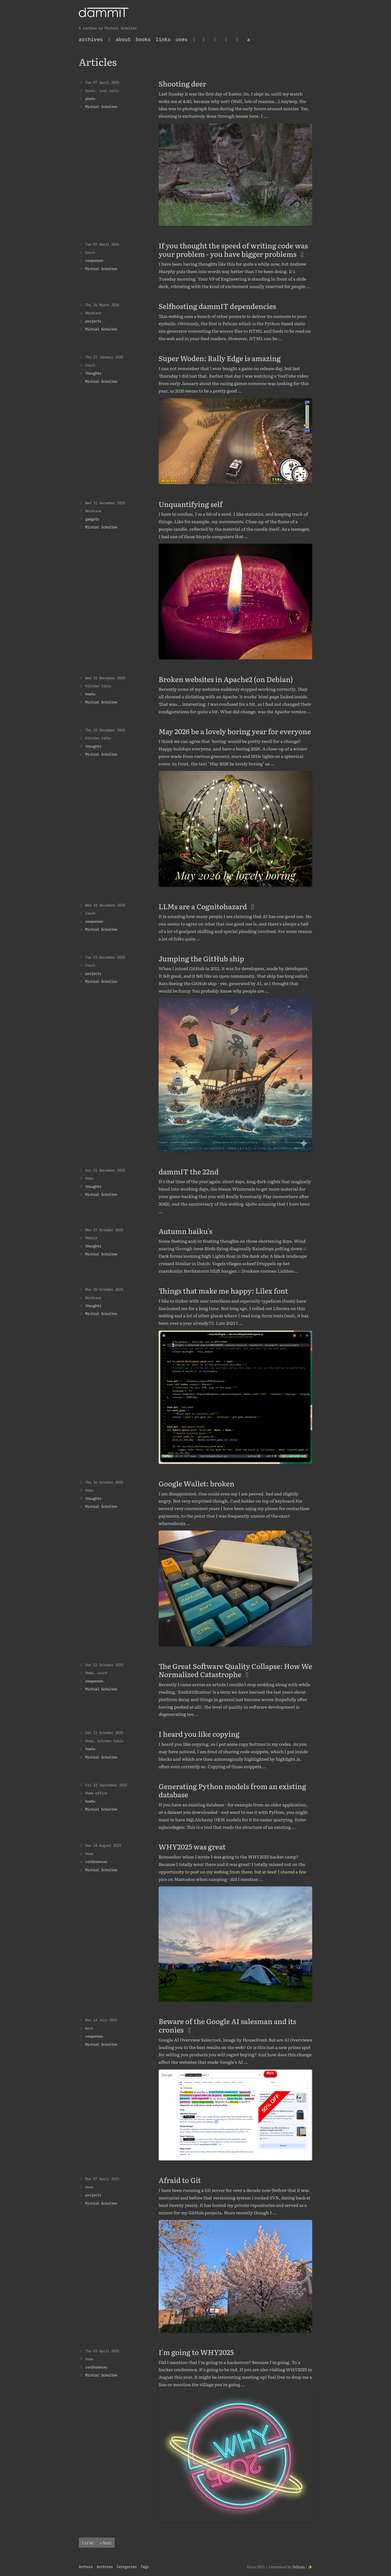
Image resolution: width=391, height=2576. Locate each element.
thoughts (93, 373)
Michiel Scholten (101, 106)
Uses (182, 39)
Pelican (298, 2566)
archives (91, 39)
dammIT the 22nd (189, 1171)
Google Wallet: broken (196, 1483)
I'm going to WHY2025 (196, 2352)
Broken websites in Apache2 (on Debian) (226, 679)
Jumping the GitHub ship (201, 958)
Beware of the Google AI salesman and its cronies (227, 2025)
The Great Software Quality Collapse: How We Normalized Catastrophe (235, 1670)
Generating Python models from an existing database (232, 1790)
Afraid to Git (180, 2180)
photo (90, 98)
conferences (96, 1861)
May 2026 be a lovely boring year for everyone (235, 731)
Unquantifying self (190, 504)
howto (90, 694)
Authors (86, 2566)
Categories (127, 2566)
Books (143, 39)
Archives (105, 2566)
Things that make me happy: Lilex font (223, 1290)
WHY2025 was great (192, 1846)
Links (163, 39)
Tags (145, 2566)
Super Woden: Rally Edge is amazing (220, 358)
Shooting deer (182, 83)
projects (93, 321)
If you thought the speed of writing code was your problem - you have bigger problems (233, 249)
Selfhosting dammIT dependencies (217, 306)
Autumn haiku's (185, 1231)
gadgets (92, 519)
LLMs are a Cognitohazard (208, 906)
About (123, 39)
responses (94, 260)
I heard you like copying (199, 1734)
